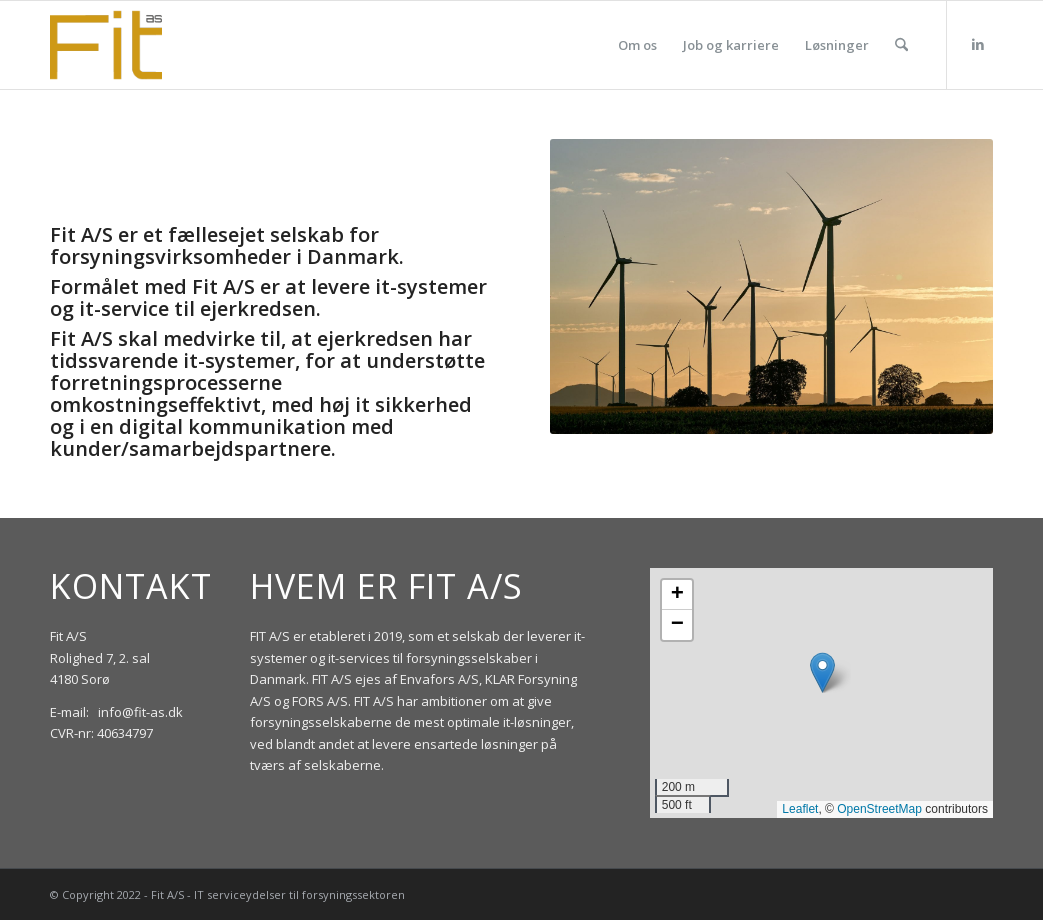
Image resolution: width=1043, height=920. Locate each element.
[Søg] (901, 45)
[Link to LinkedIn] (978, 44)
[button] (822, 672)
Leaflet (800, 809)
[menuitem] (637, 45)
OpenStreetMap (879, 809)
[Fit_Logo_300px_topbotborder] (106, 45)
